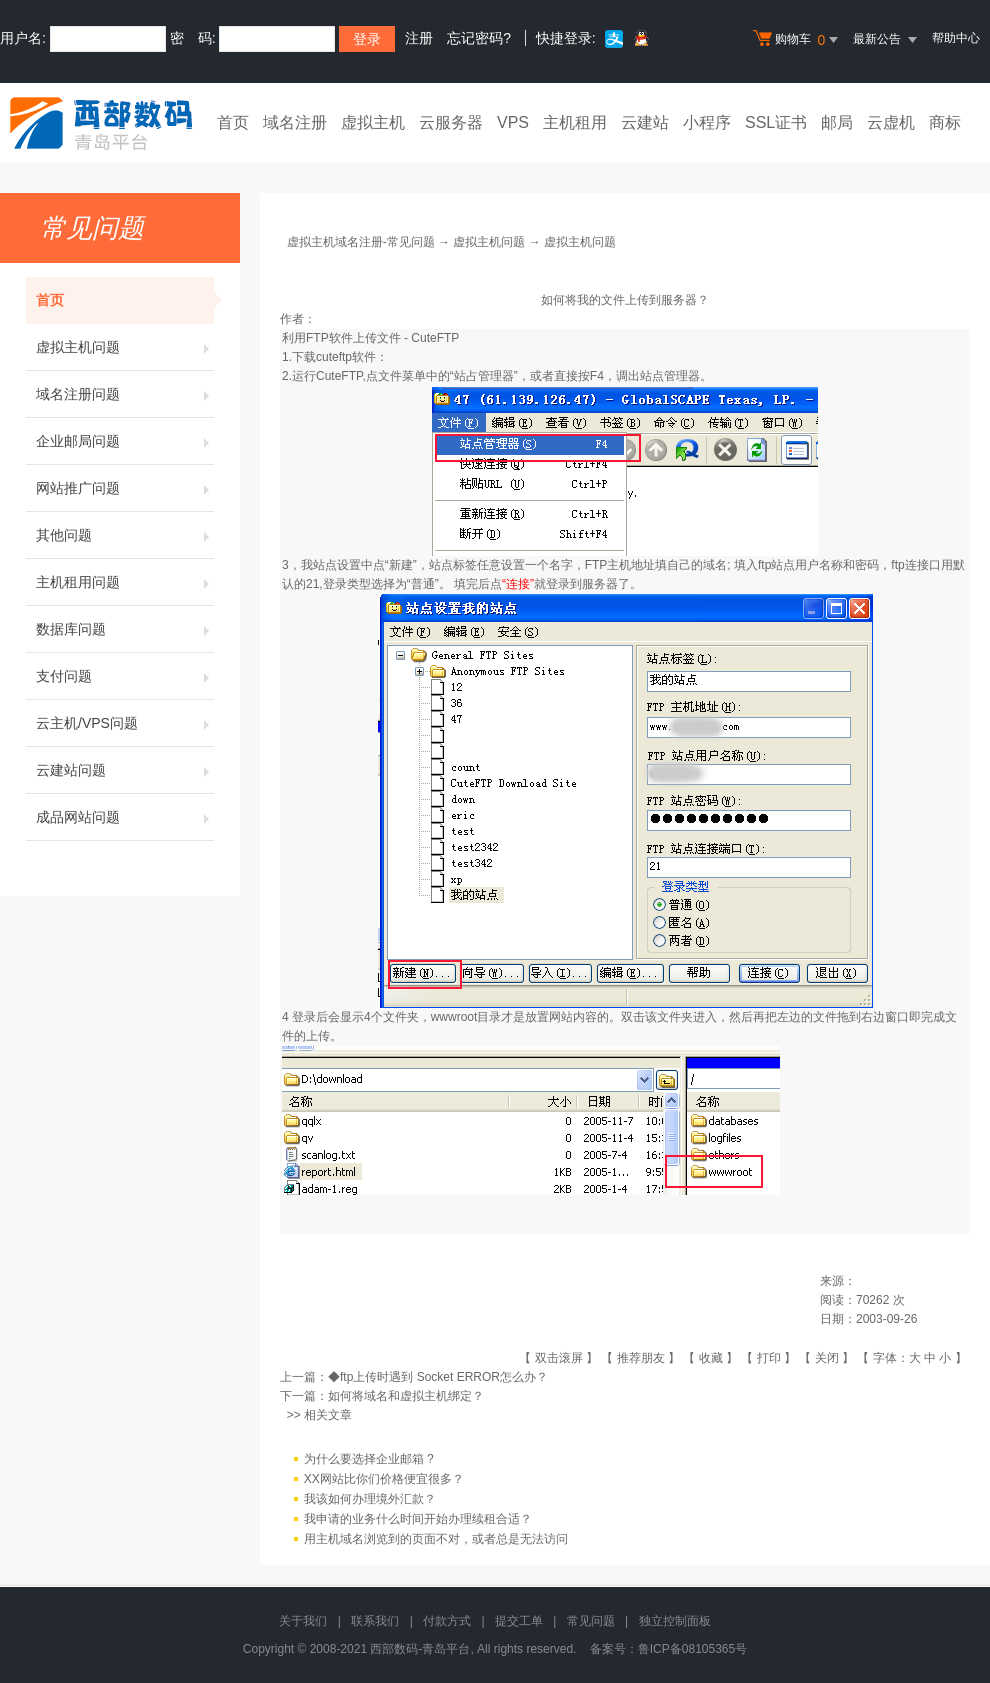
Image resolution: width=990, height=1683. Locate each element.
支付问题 (125, 676)
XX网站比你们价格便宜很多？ (384, 1479)
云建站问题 (125, 770)
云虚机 (891, 122)
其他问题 (125, 535)
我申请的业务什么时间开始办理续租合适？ (418, 1519)
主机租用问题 (125, 582)
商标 (945, 122)
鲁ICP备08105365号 (692, 1649)
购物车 (798, 40)
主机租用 (575, 122)
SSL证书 (776, 122)
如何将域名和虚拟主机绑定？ (406, 1396)
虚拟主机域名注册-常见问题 (361, 242)
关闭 (827, 1358)
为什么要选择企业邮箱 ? (369, 1459)
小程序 (707, 122)
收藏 (711, 1358)
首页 (233, 122)
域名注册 (295, 122)
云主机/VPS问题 (125, 723)
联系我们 (375, 1621)
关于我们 (303, 1621)
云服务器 (451, 122)
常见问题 (591, 1621)
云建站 (645, 122)
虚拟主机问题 (125, 347)
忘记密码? (479, 38)
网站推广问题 (125, 488)
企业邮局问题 (125, 441)
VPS (513, 122)
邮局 (837, 122)
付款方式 (447, 1621)
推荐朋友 (641, 1358)
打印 (769, 1358)
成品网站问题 (125, 817)
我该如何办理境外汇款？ (370, 1499)
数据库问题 (125, 629)
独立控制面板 (675, 1621)
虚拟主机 (373, 122)
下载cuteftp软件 (334, 357)
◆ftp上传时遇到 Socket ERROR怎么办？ (438, 1377)
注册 (419, 38)
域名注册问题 (125, 394)
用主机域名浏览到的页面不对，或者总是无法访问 (436, 1539)
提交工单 (519, 1621)
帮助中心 (956, 38)
